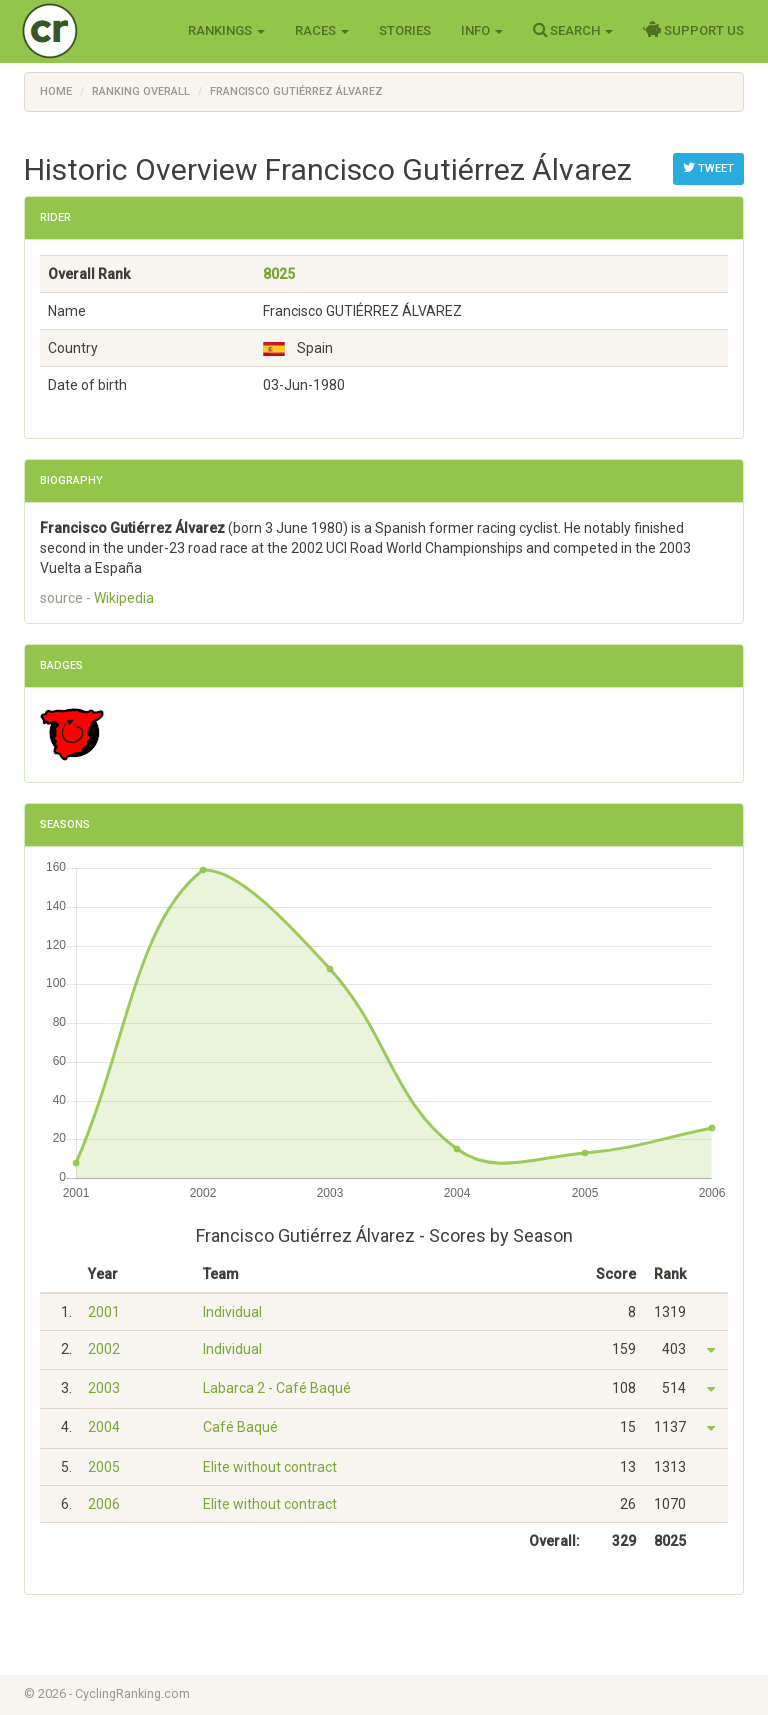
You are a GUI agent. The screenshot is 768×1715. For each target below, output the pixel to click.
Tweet (708, 168)
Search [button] (573, 30)
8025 (279, 274)
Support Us (693, 30)
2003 (104, 1388)
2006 (104, 1504)
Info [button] (482, 30)
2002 (104, 1349)
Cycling (91, 29)
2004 (104, 1427)
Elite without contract (270, 1467)
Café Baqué (240, 1427)
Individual (232, 1312)
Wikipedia (124, 598)
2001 (104, 1312)
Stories (405, 30)
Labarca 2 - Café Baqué (277, 1388)
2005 (104, 1467)
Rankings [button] (226, 30)
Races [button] (322, 30)
